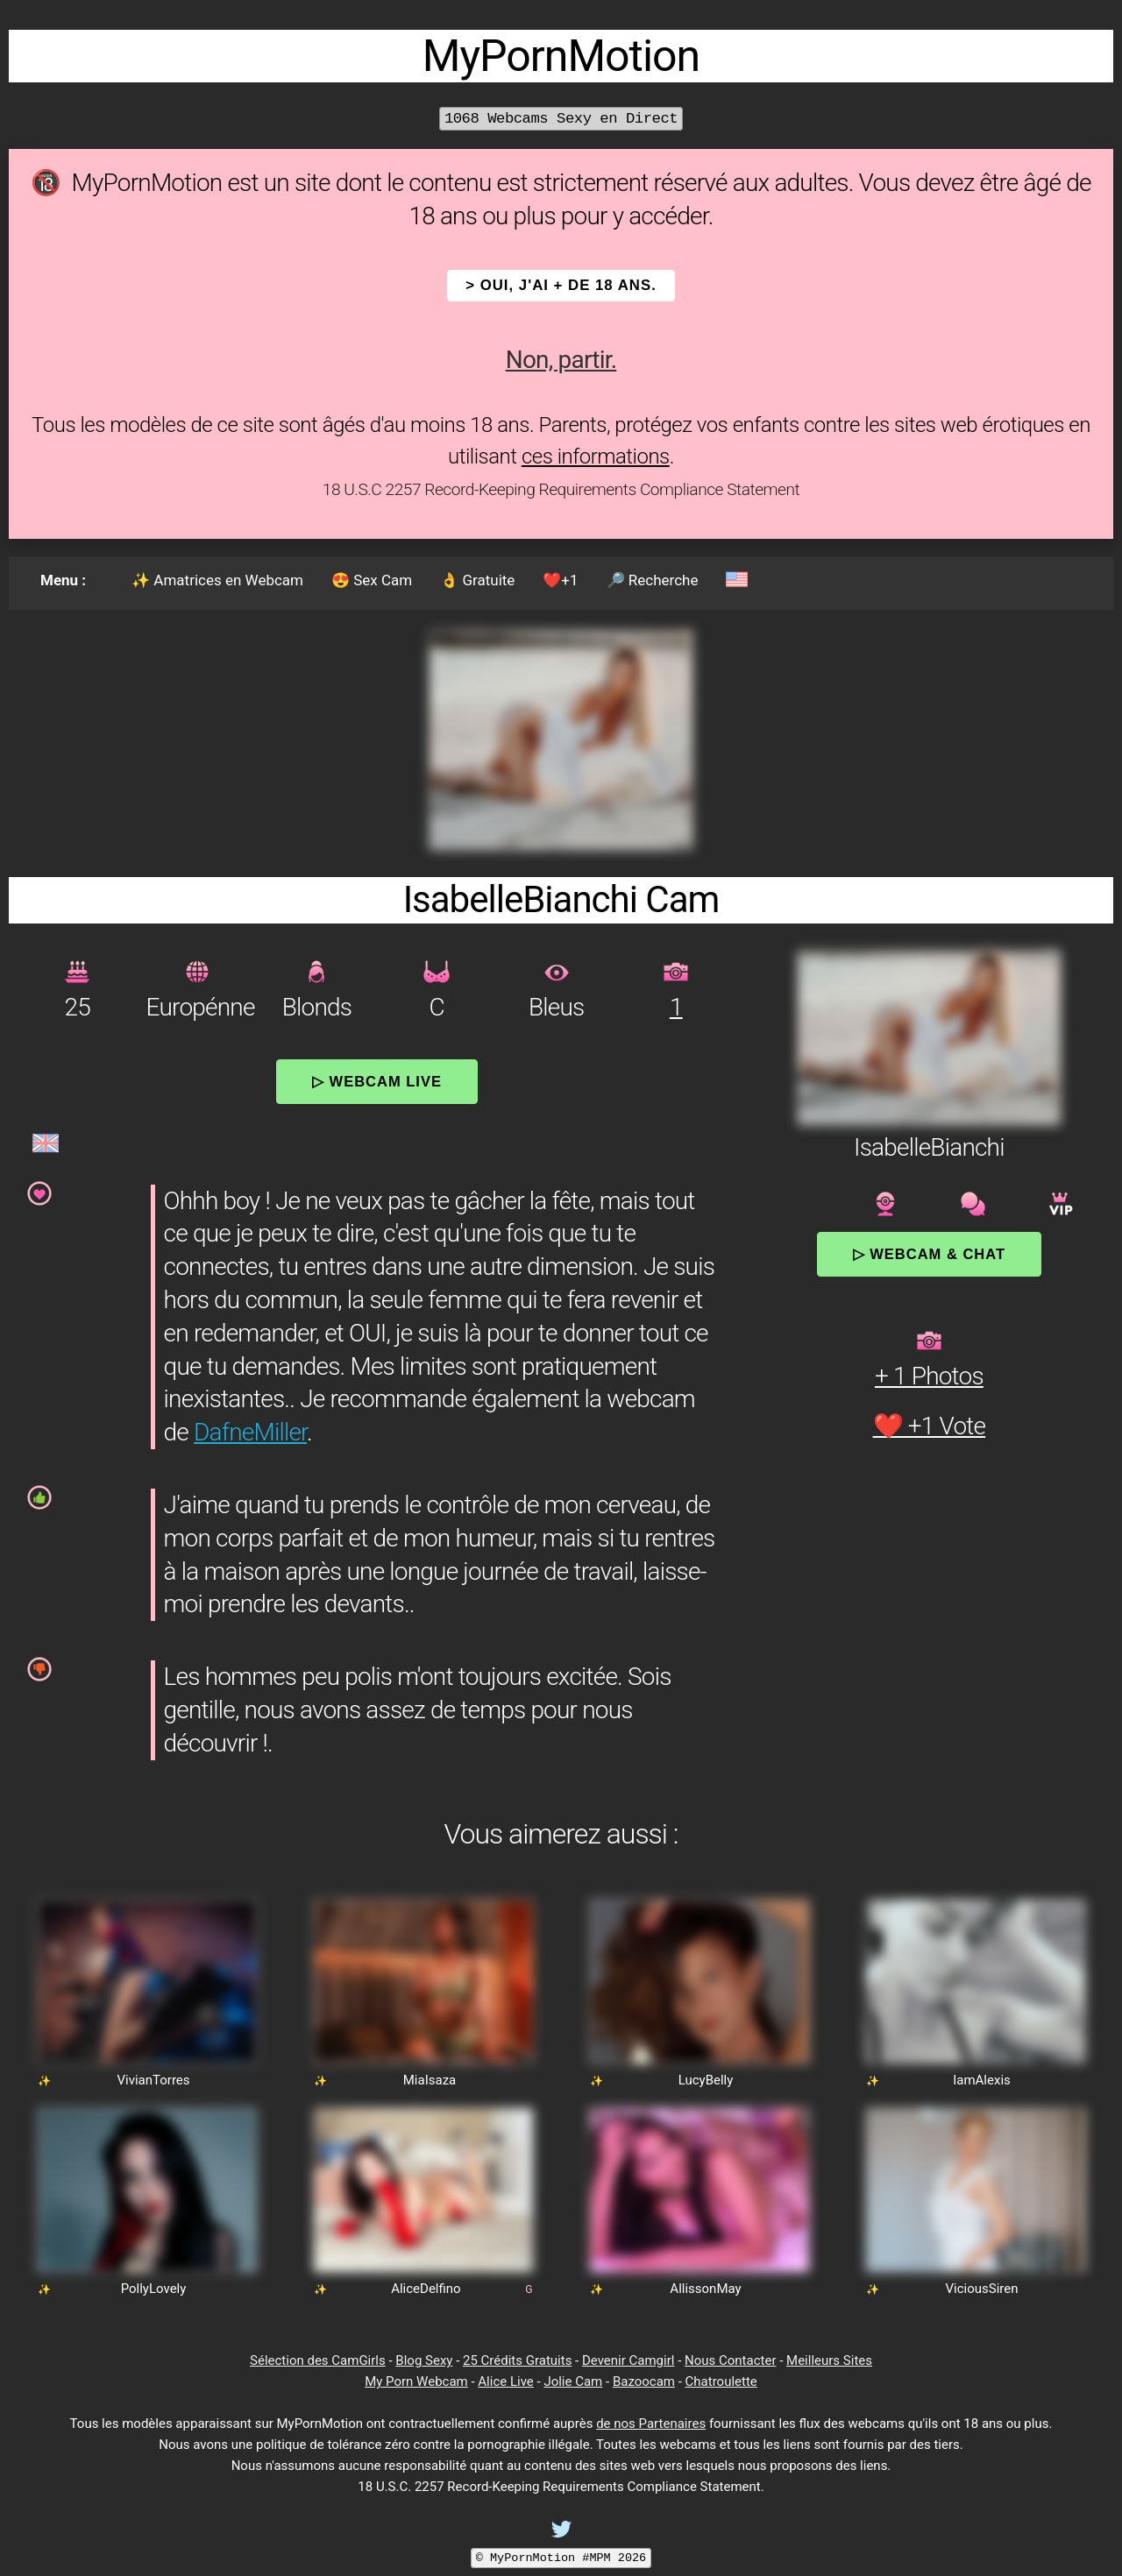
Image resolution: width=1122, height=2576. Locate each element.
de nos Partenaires (651, 2423)
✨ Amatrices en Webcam (217, 580)
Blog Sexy (423, 2360)
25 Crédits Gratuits (517, 2360)
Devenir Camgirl (628, 2360)
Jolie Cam (572, 2381)
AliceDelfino (425, 2288)
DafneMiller (250, 1432)
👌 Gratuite (477, 580)
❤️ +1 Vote (929, 1426)
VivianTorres (153, 2080)
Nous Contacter (730, 2360)
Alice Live (505, 2381)
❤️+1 (560, 580)
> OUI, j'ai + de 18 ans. (561, 285)
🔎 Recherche (653, 580)
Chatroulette (721, 2381)
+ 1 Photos (929, 1376)
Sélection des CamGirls (318, 2360)
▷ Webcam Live (377, 1081)
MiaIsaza (429, 2080)
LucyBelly (706, 2080)
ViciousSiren (982, 2288)
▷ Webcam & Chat (929, 1254)
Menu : (63, 580)
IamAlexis (982, 2080)
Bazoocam (644, 2381)
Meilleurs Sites (829, 2360)
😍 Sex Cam (371, 580)
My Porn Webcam (416, 2381)
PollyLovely (154, 2288)
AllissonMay (705, 2288)
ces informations (596, 456)
